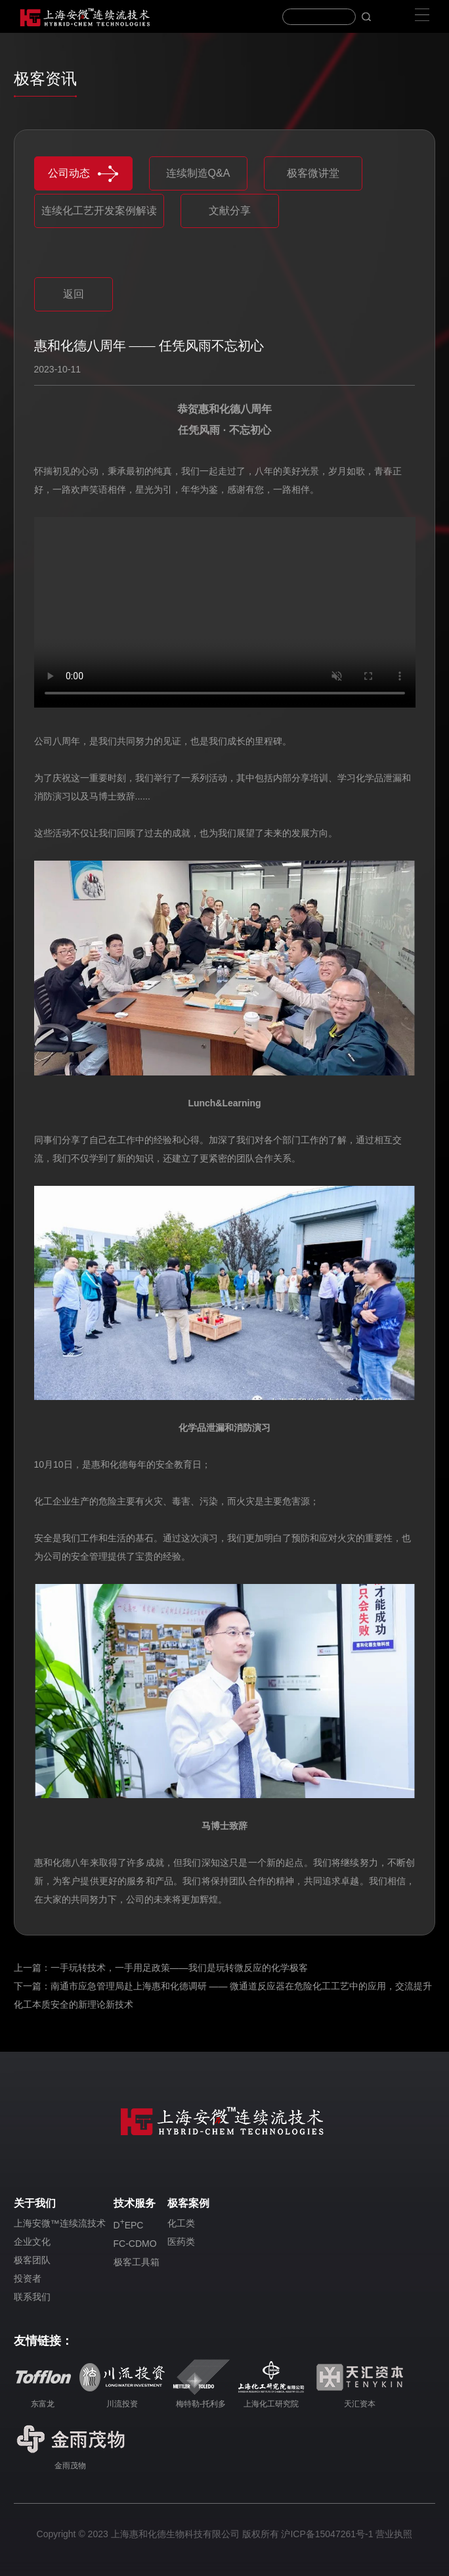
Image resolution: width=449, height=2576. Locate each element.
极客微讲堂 (313, 173)
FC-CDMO (135, 2243)
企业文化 (32, 2241)
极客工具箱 (137, 2262)
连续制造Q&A (198, 173)
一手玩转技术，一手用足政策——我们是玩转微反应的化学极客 (179, 1967)
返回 (73, 294)
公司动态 (83, 174)
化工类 (181, 2223)
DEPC (129, 2223)
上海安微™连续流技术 (60, 2223)
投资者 (27, 2278)
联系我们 (32, 2297)
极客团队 (32, 2260)
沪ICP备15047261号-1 (327, 2534)
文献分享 (230, 210)
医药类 (181, 2241)
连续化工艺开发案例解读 (99, 210)
